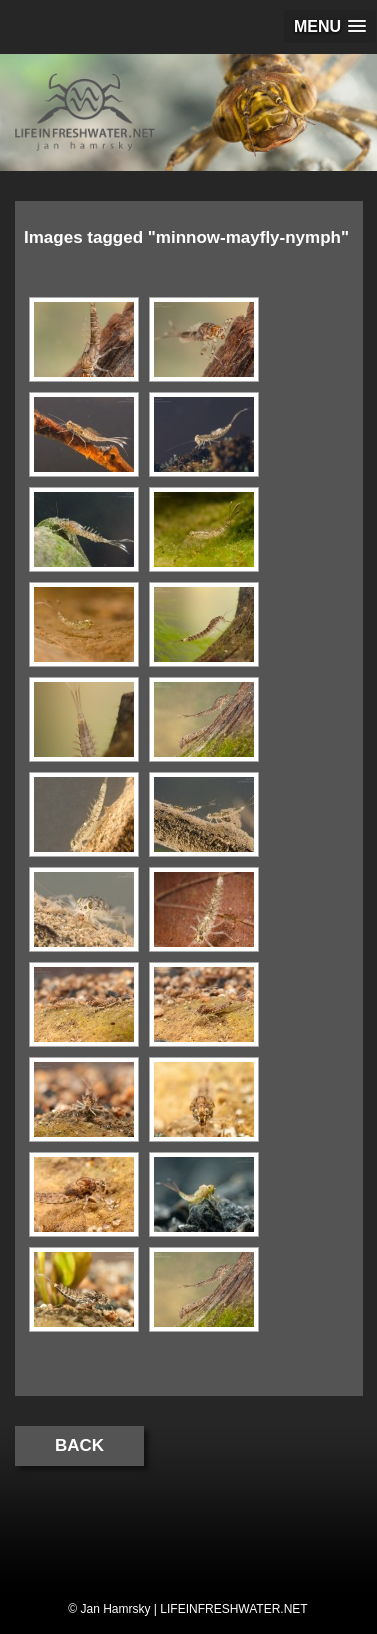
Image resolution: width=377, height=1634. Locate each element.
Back (79, 1445)
